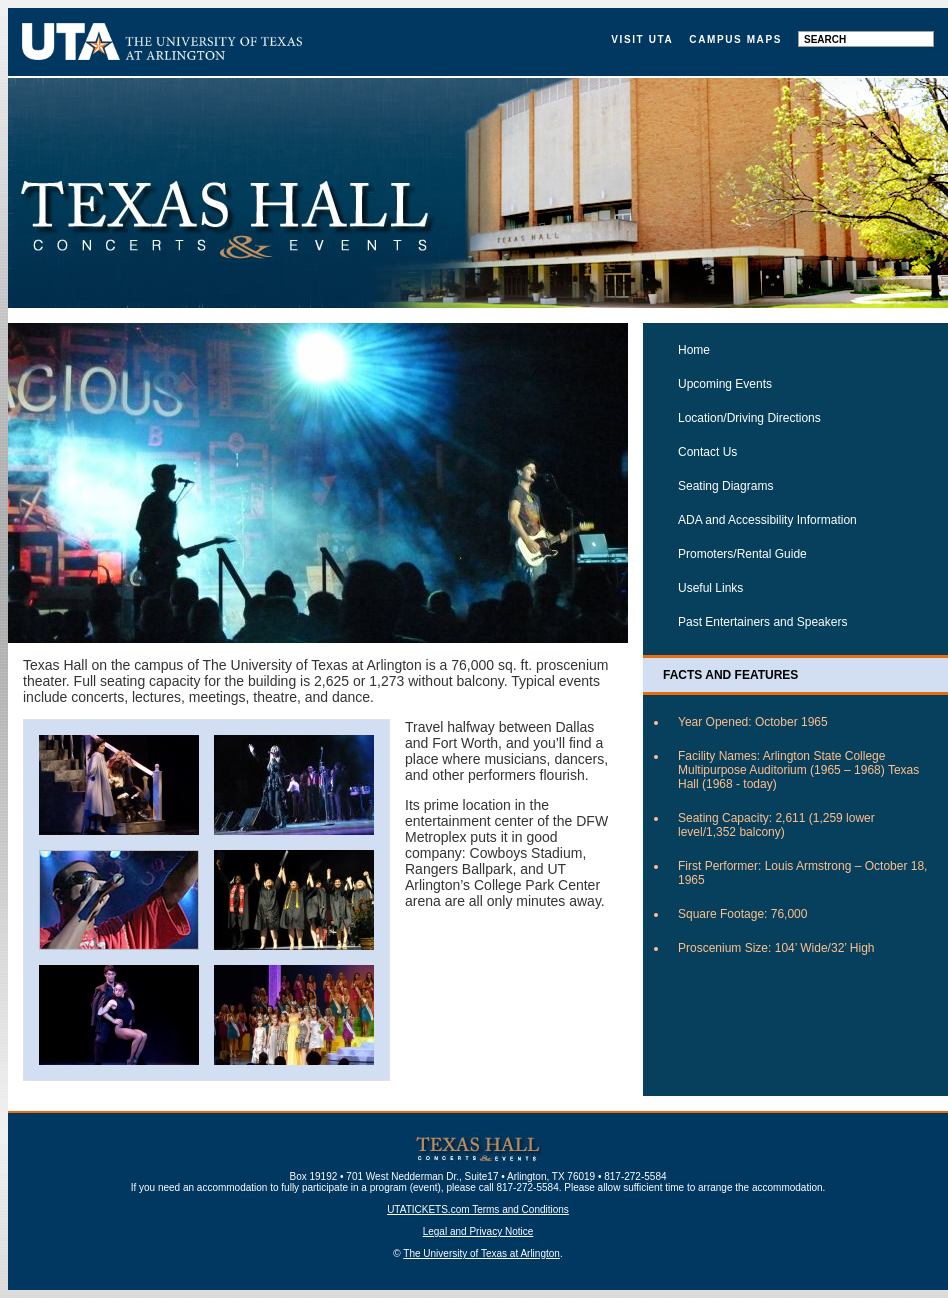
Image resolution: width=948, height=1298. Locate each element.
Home (694, 350)
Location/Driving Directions (749, 418)
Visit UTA (642, 39)
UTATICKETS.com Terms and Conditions (478, 1209)
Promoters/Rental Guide (742, 554)
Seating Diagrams (725, 486)
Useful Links (710, 588)
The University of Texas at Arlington (481, 1253)
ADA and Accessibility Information (767, 520)
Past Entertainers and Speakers (762, 622)
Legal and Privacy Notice (478, 1231)
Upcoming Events (725, 384)
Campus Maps (735, 39)
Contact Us (707, 452)
